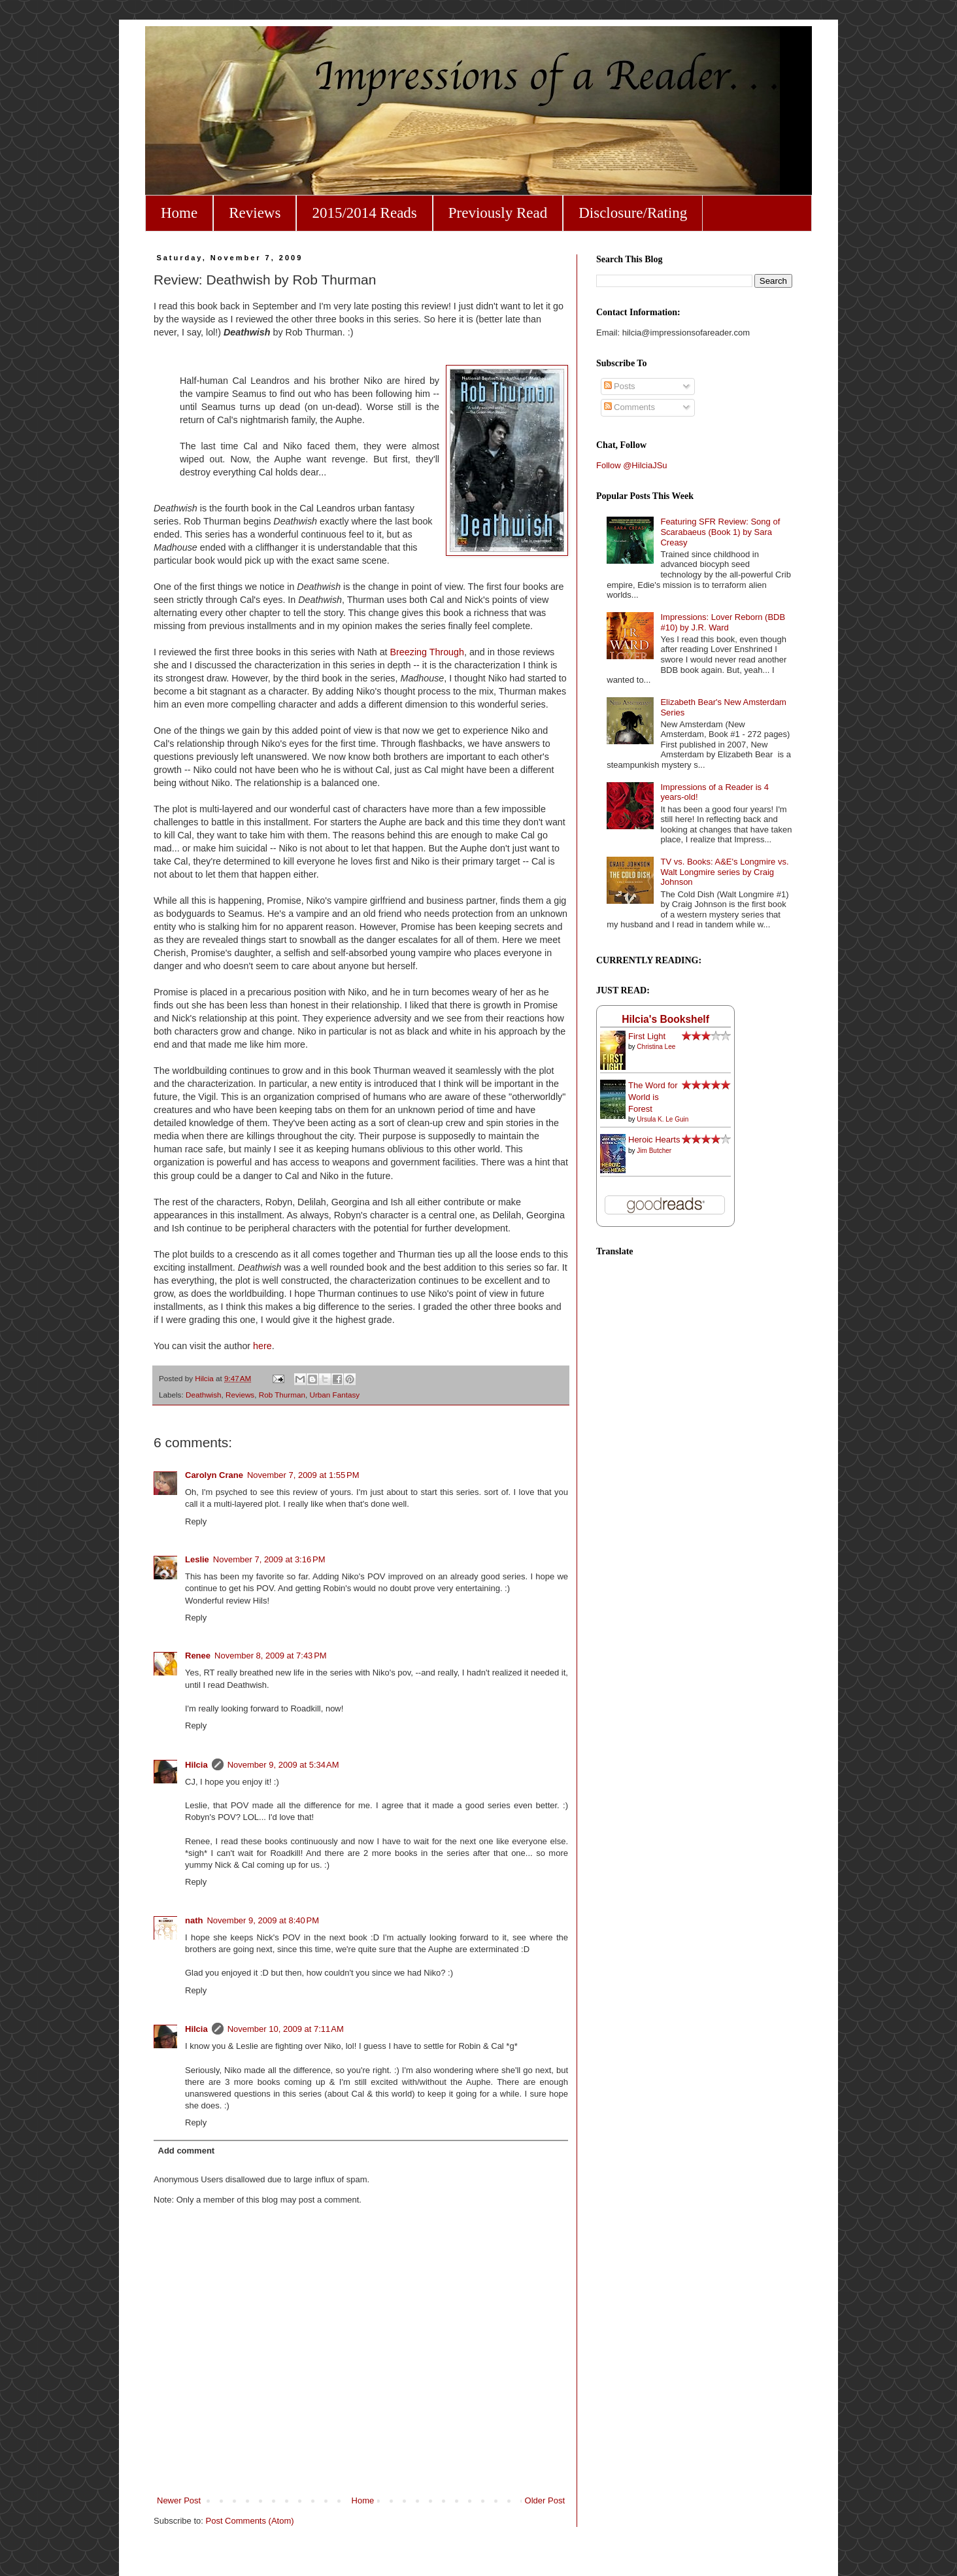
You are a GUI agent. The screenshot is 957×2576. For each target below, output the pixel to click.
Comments (629, 407)
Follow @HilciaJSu (631, 465)
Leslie (197, 1559)
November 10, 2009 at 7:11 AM (285, 2029)
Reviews (254, 213)
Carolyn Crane (214, 1475)
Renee (197, 1655)
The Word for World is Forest (653, 1097)
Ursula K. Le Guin (662, 1119)
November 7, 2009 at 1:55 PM (303, 1475)
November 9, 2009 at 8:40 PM (263, 1920)
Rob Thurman (282, 1394)
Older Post (545, 2500)
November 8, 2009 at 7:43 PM (270, 1655)
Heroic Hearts (654, 1139)
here (262, 1346)
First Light (646, 1036)
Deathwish (204, 1394)
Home (179, 213)
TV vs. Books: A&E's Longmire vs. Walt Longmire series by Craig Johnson (724, 872)
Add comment (186, 2150)
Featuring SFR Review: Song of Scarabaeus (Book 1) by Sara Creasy (720, 532)
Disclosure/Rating (633, 213)
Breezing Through (427, 652)
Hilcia (196, 1765)
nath (194, 1920)
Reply (196, 1521)
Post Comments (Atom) (250, 2521)
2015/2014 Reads (364, 213)
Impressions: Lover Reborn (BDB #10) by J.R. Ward (722, 622)
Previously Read (497, 213)
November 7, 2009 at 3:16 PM (269, 1559)
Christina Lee (656, 1046)
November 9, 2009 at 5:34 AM (283, 1765)
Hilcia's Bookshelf (665, 1019)
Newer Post (179, 2500)
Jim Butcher (654, 1150)
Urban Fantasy (334, 1394)
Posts (619, 386)
